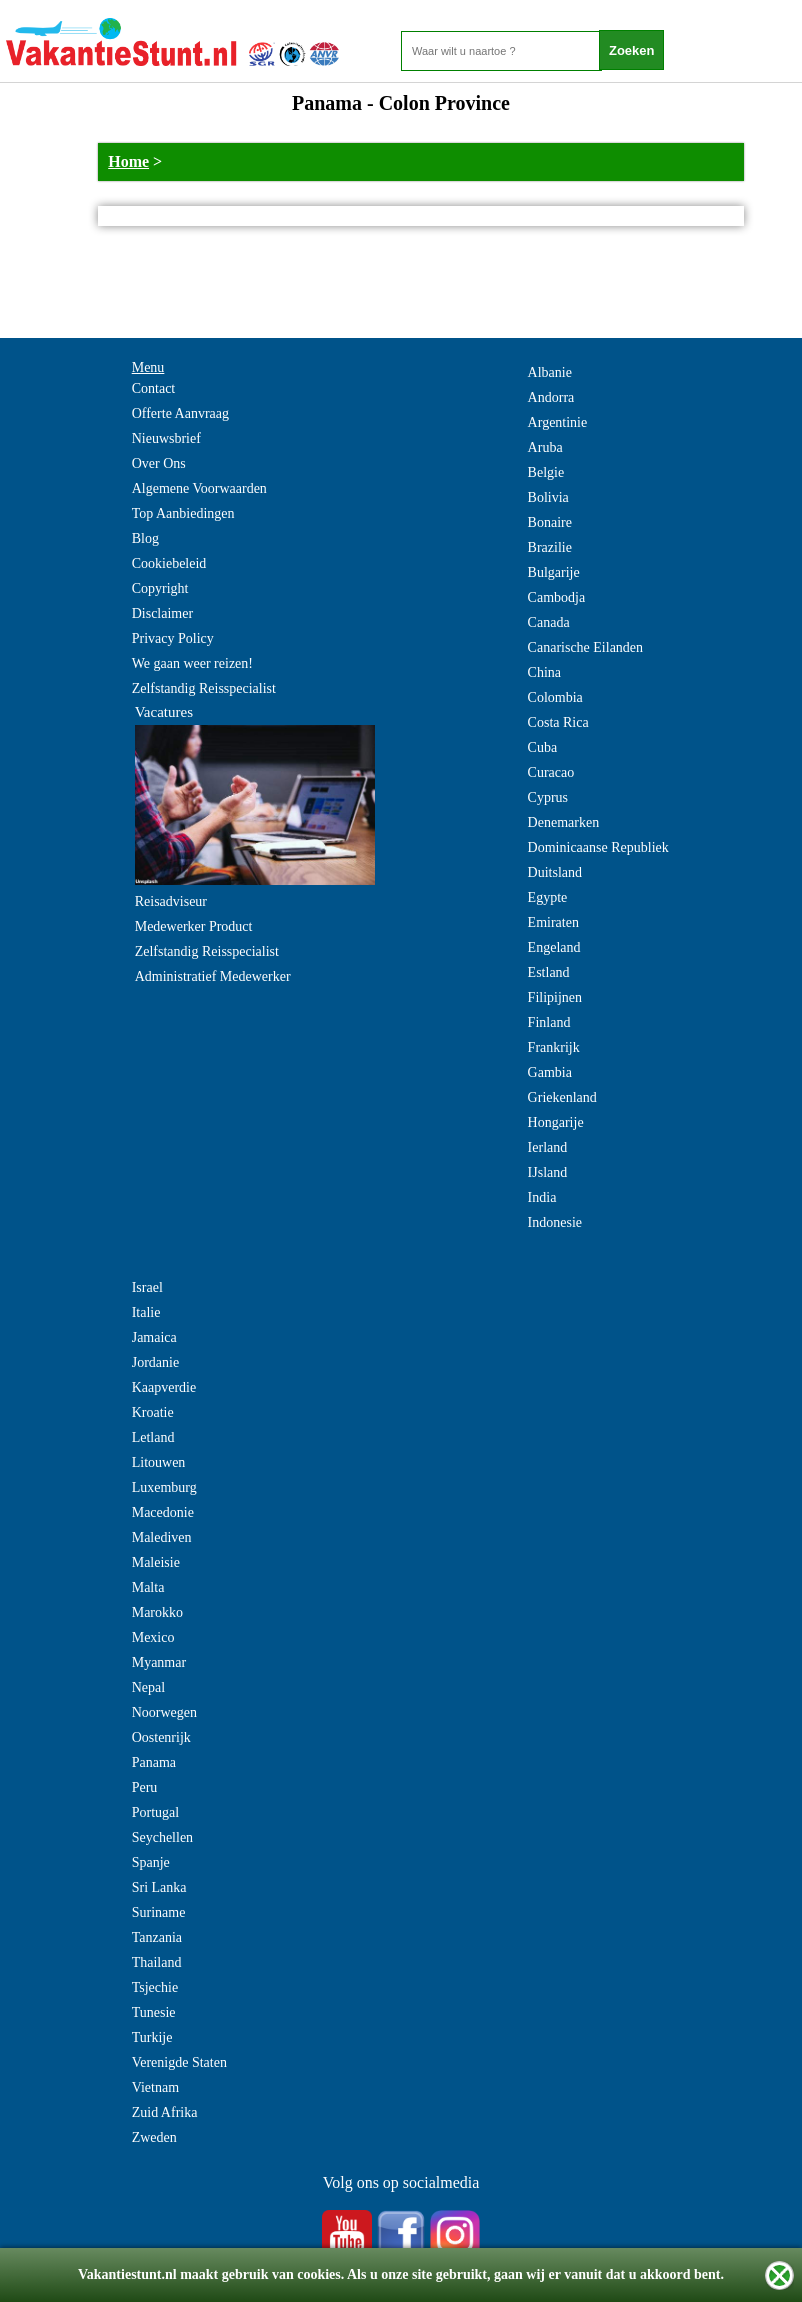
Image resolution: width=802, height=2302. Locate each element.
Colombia (555, 697)
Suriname (159, 1912)
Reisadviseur (171, 901)
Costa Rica (558, 722)
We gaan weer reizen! (192, 663)
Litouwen (159, 1462)
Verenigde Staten (179, 2062)
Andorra (551, 397)
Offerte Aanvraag (180, 413)
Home (128, 161)
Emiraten (553, 922)
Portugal (155, 1812)
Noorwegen (164, 1712)
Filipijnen (555, 997)
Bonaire (550, 522)
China (544, 672)
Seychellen (162, 1837)
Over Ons (159, 463)
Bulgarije (554, 572)
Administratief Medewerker (213, 976)
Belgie (546, 472)
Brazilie (550, 547)
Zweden (154, 2137)
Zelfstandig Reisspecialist (204, 688)
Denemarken (564, 822)
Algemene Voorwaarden (199, 488)
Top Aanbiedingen (183, 513)
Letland (153, 1437)
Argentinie (558, 422)
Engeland (554, 947)
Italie (146, 1312)
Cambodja (557, 597)
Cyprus (548, 797)
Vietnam (155, 2087)
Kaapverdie (164, 1387)
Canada (549, 622)
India (542, 1197)
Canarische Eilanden (585, 647)
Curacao (551, 772)
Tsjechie (155, 1987)
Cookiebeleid (169, 563)
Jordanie (155, 1362)
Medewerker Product (194, 926)
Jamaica (154, 1337)
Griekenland (562, 1097)
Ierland (548, 1147)
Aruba (545, 447)
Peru (145, 1787)
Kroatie (153, 1412)
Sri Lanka (159, 1887)
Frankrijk (554, 1047)
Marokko (157, 1612)
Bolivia (548, 497)
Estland (549, 972)
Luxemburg (164, 1487)
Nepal (148, 1687)
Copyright (160, 588)
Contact (154, 388)
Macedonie (163, 1512)
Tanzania (157, 1937)
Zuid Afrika (165, 2112)
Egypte (548, 897)
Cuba (543, 747)
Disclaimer (162, 613)
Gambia (550, 1072)
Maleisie (156, 1562)
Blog (145, 538)
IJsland (548, 1172)
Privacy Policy (173, 638)
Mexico (153, 1637)
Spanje (151, 1862)
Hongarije (556, 1122)
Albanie (550, 372)
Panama (154, 1762)
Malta (148, 1587)
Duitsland (555, 872)
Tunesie (154, 2012)
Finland (549, 1022)
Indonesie (555, 1222)
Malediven (162, 1537)
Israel (147, 1287)
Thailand (157, 1962)
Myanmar (159, 1662)
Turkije (152, 2037)
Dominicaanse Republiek (598, 847)
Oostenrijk (161, 1737)
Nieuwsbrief (166, 438)
